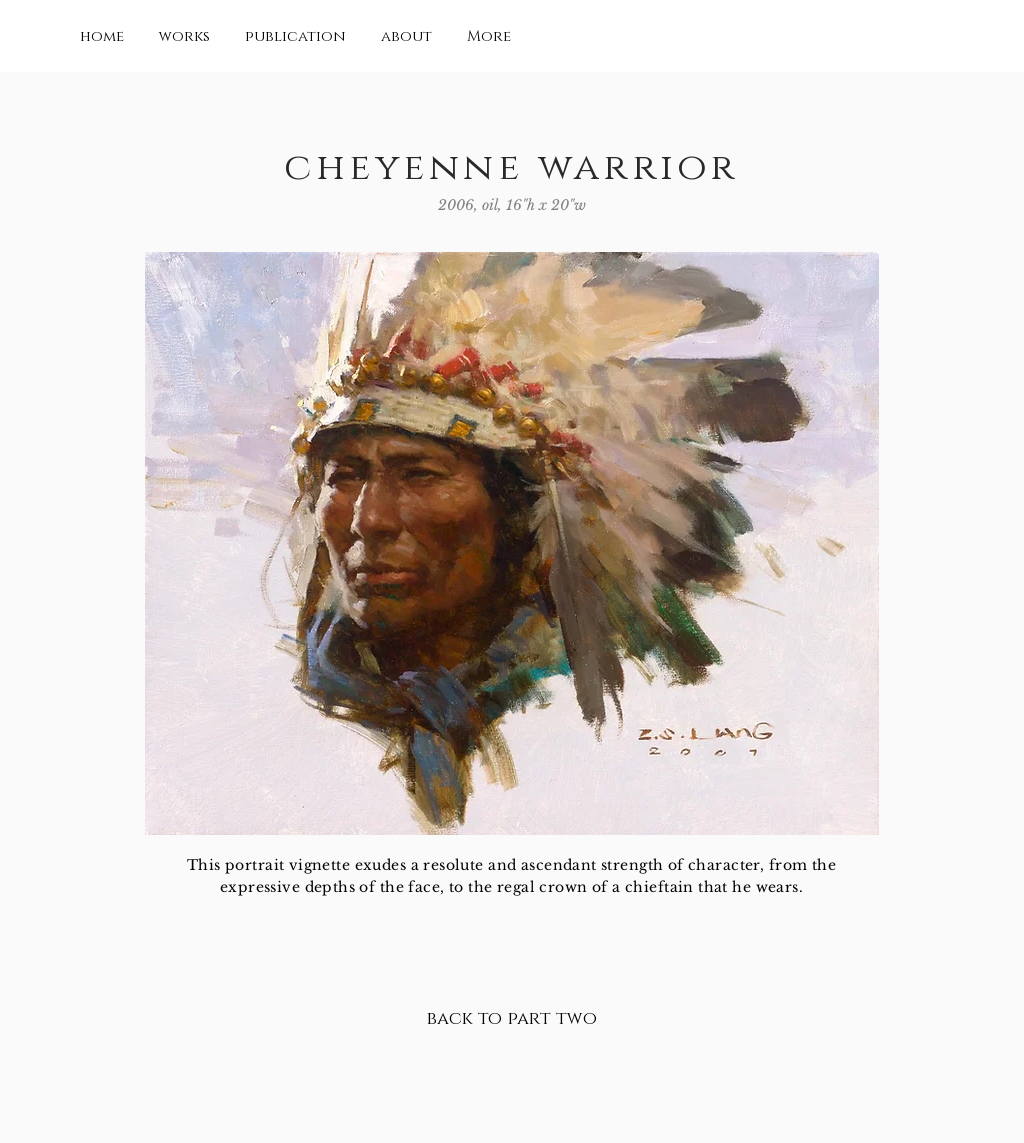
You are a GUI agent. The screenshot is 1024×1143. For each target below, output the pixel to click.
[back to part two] (511, 1020)
